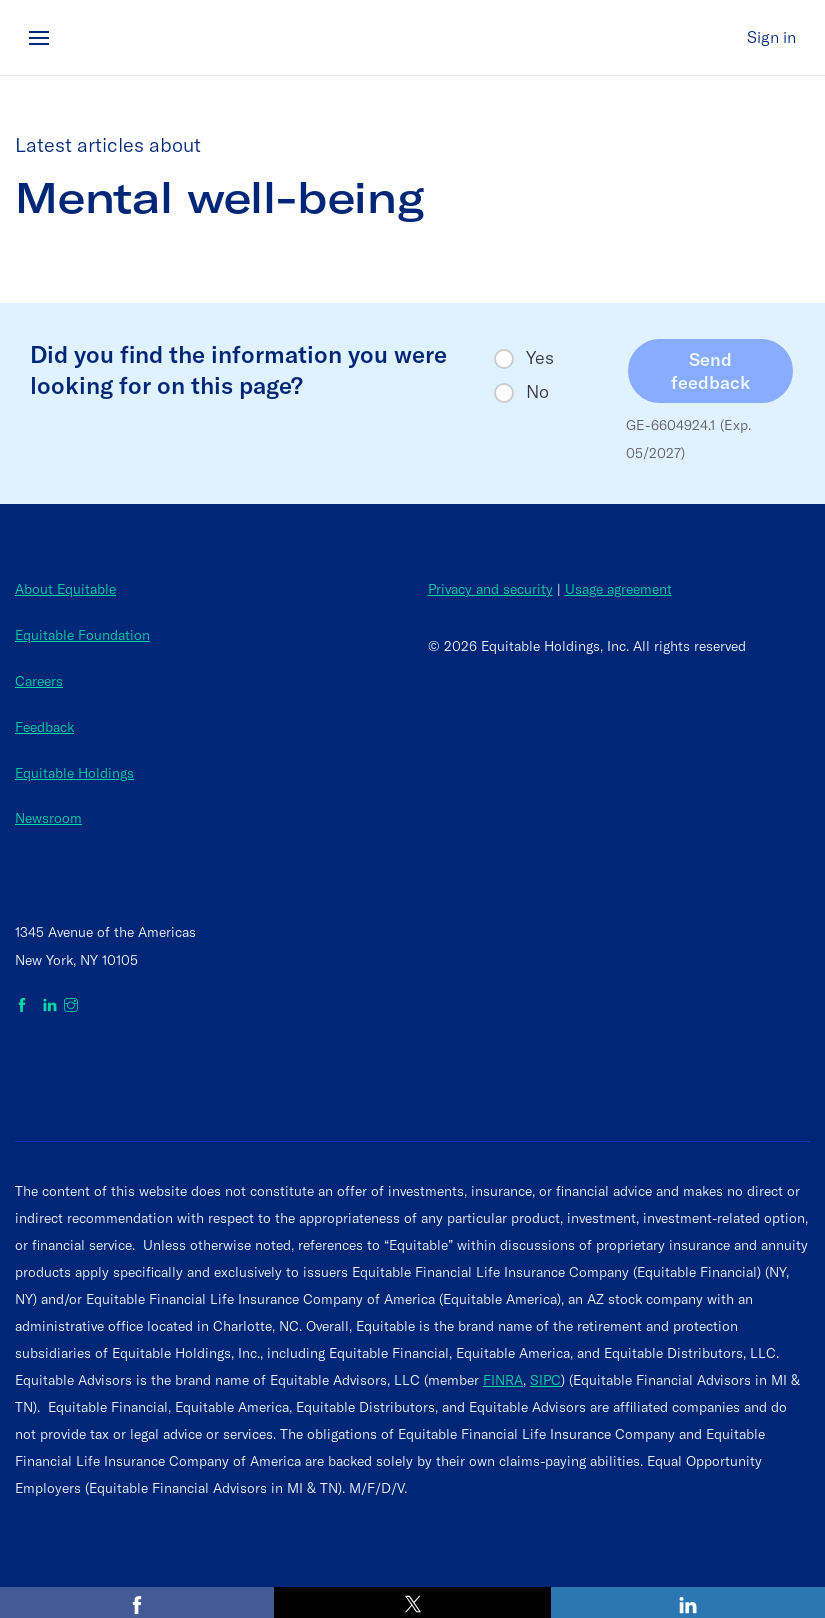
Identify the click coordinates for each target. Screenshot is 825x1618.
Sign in (771, 37)
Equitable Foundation (82, 635)
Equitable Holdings (74, 773)
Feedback (44, 727)
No (537, 392)
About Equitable (65, 589)
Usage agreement (618, 589)
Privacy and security (490, 589)
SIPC (545, 1380)
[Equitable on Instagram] (71, 1006)
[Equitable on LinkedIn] (50, 1006)
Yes (540, 358)
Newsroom (48, 818)
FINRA (503, 1380)
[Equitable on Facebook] (25, 1006)
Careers (39, 681)
